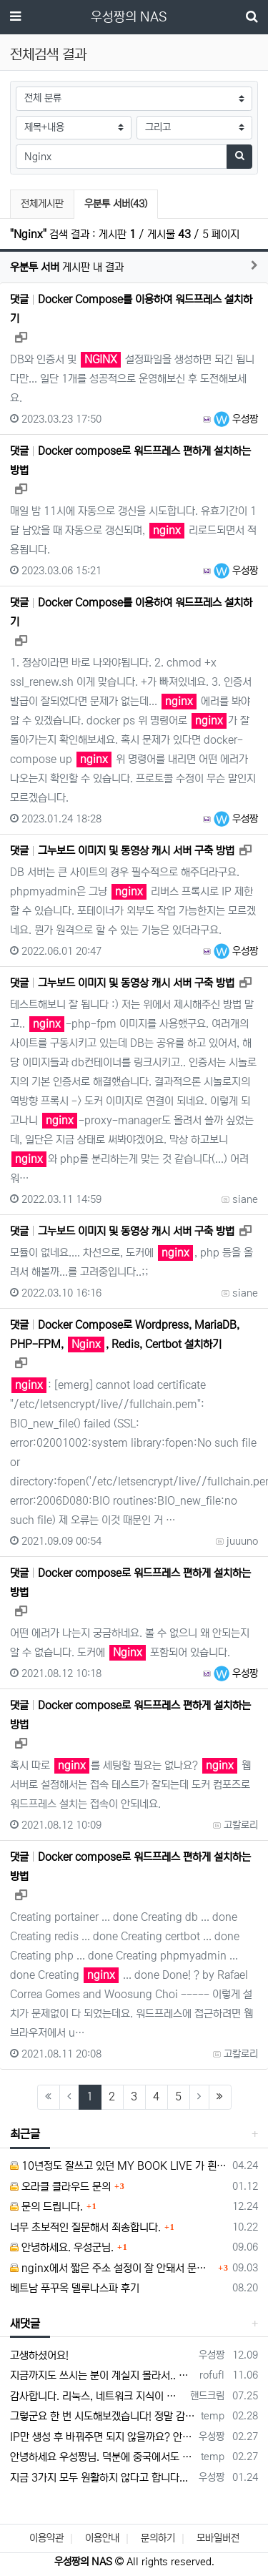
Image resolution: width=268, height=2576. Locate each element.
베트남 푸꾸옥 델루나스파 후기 (74, 2288)
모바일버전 (218, 2538)
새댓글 (25, 2323)
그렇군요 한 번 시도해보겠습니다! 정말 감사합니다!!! (103, 2416)
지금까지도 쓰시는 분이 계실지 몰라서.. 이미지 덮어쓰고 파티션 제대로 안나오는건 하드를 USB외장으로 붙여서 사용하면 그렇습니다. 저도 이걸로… (102, 2375)
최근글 (25, 2134)
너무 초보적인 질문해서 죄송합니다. (85, 2227)
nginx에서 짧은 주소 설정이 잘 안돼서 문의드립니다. (112, 2268)
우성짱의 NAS (129, 17)
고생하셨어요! (39, 2355)
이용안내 (102, 2538)
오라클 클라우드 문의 (60, 2187)
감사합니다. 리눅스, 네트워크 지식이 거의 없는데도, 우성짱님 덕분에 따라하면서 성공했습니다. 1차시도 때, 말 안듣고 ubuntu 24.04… (97, 2396)
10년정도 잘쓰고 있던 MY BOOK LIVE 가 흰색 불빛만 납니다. (118, 2166)
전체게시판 (42, 204)
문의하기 (158, 2538)
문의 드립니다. (46, 2207)
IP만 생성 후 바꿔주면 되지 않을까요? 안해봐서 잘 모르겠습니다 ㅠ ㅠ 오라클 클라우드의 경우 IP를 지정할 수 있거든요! (102, 2437)
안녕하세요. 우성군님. (62, 2247)
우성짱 (236, 419)
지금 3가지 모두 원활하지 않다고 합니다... (99, 2478)
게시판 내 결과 (67, 267)
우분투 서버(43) (115, 202)
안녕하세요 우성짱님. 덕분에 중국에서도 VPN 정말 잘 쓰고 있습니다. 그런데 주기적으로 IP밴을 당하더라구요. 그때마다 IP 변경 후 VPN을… (103, 2457)
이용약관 (46, 2538)
